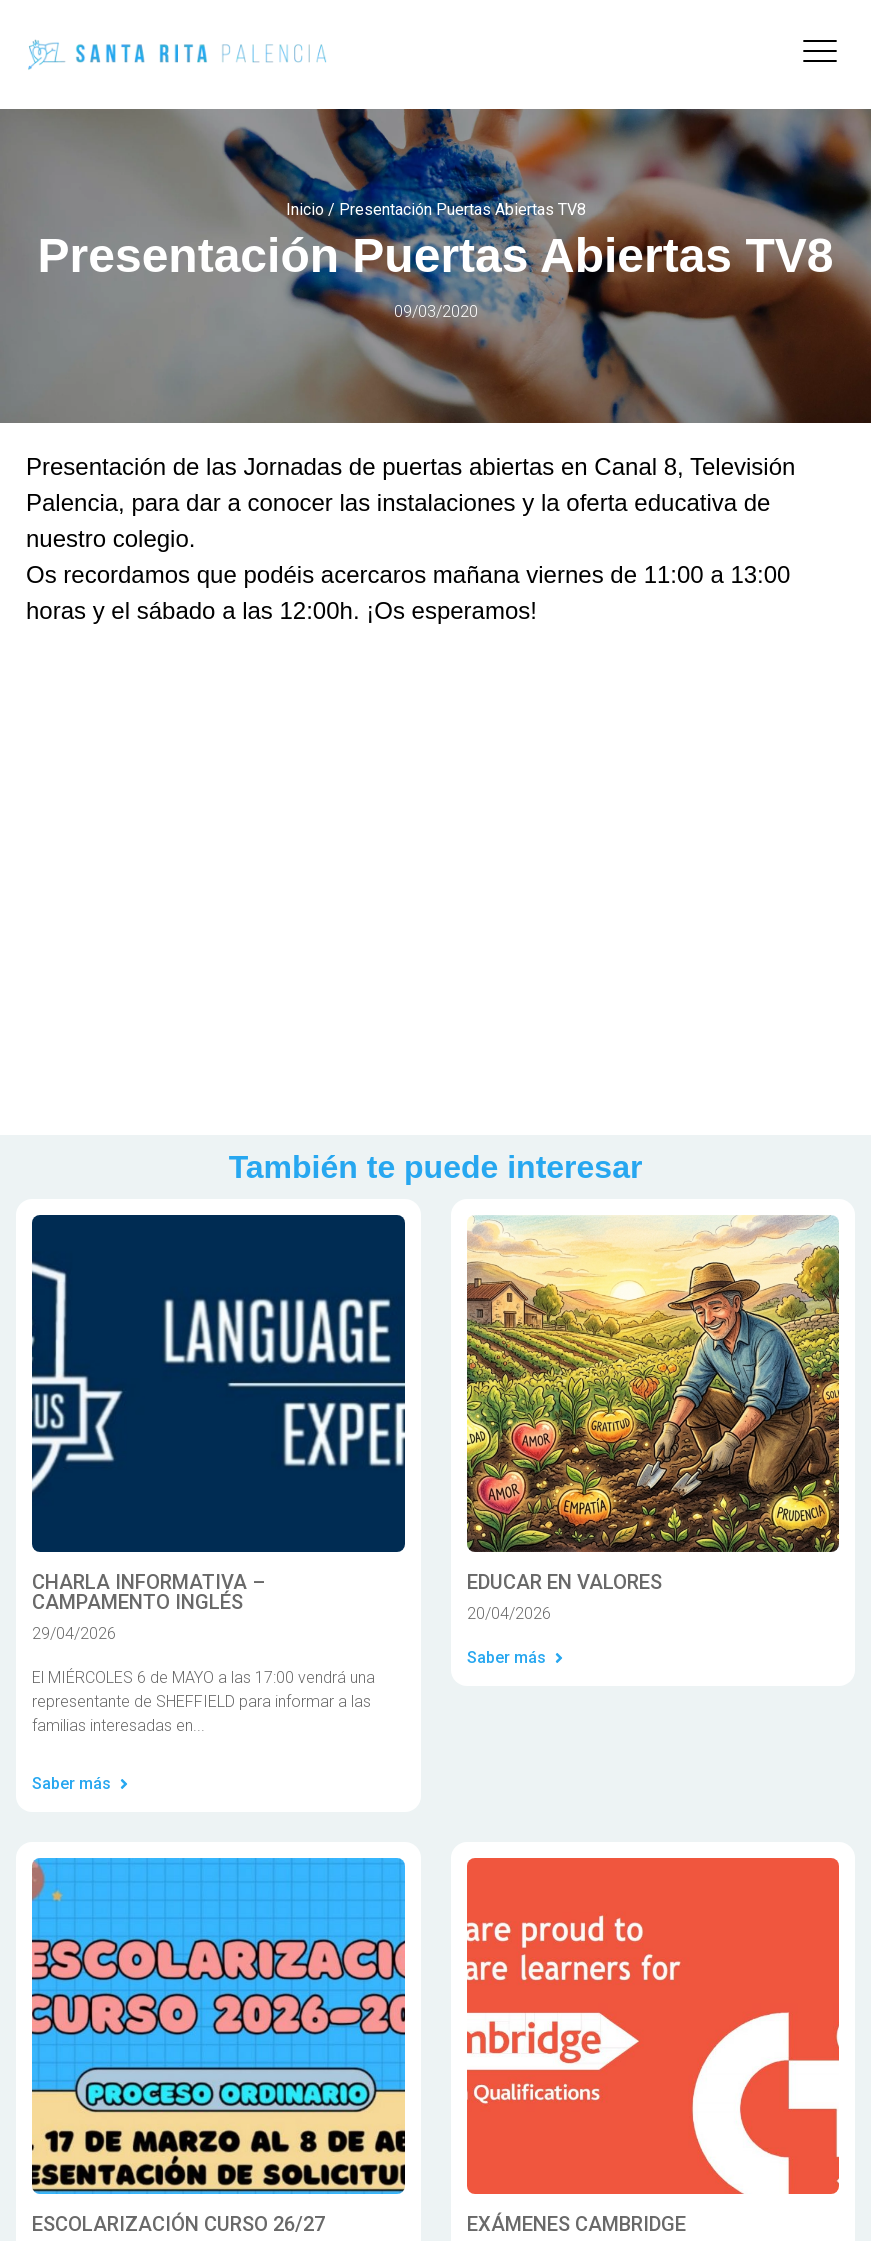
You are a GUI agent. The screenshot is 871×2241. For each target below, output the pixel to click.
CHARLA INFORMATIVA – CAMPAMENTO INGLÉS (148, 1592)
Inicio (305, 209)
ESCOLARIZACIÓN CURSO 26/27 (178, 2224)
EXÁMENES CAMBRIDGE (576, 2224)
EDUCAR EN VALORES (564, 1582)
